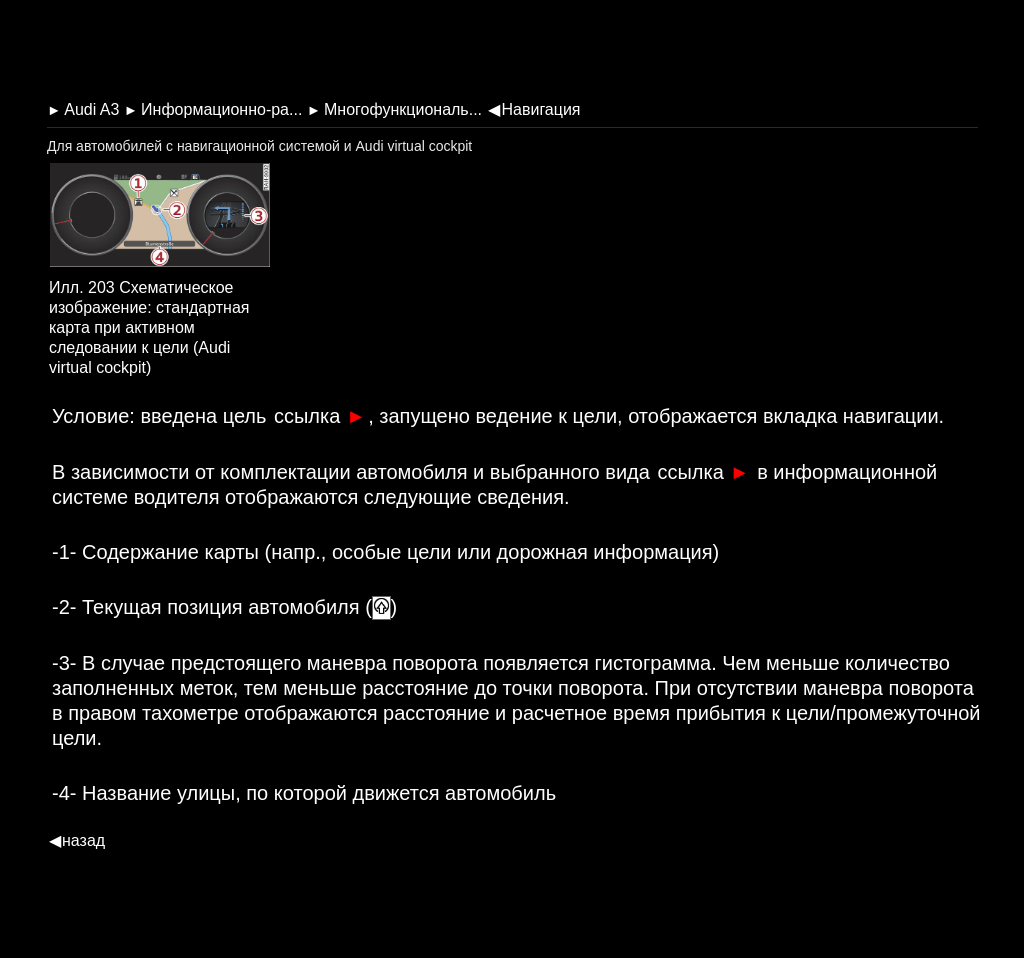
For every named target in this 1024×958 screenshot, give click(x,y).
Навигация (534, 109)
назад (77, 840)
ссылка (320, 416)
